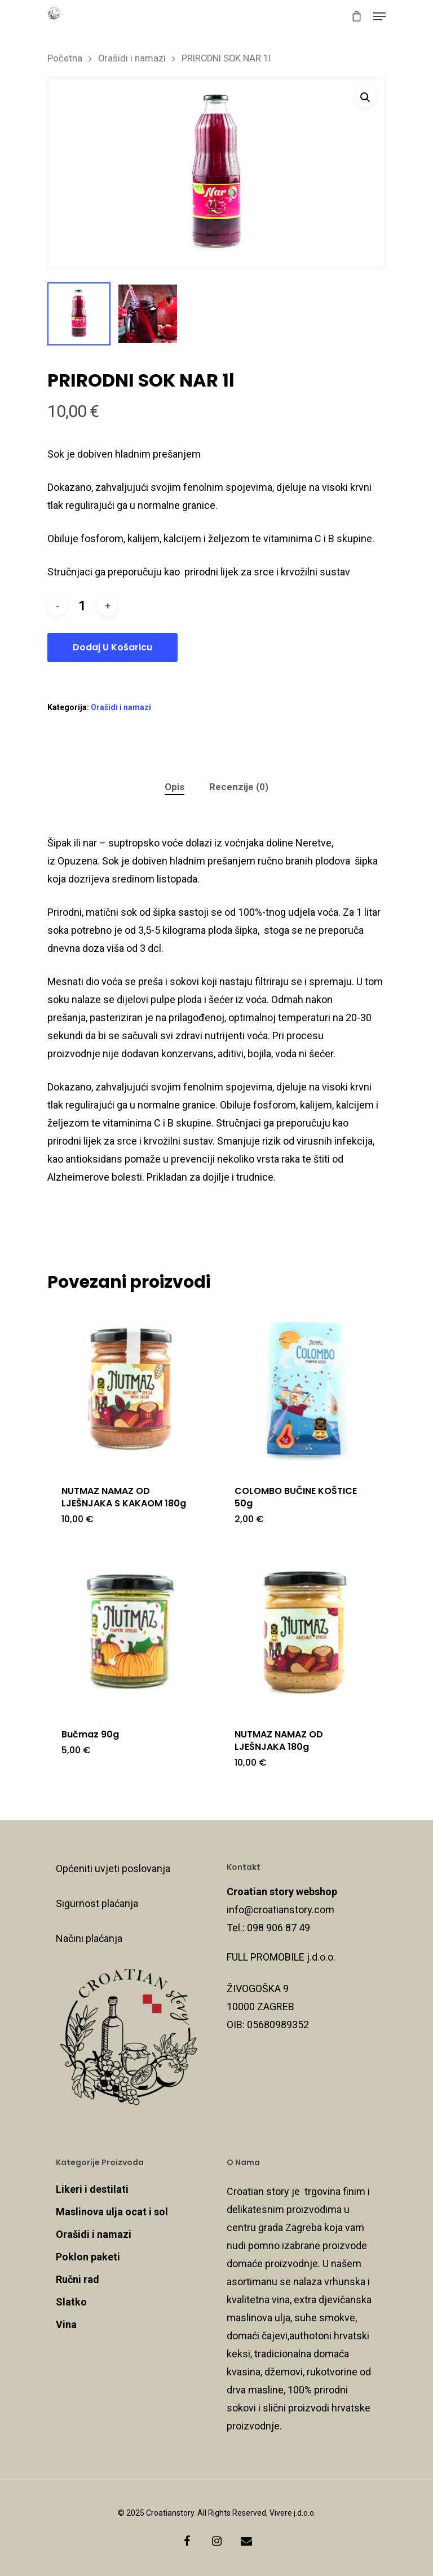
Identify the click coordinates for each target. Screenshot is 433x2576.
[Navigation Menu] (379, 16)
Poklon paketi (88, 2257)
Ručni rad (77, 2279)
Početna (64, 58)
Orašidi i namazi (132, 58)
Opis (174, 786)
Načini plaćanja (89, 1938)
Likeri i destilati (92, 2189)
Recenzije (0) (238, 786)
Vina (66, 2324)
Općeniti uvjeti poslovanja (113, 1868)
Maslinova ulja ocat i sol (112, 2212)
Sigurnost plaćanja (97, 1903)
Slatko (71, 2302)
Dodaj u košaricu (112, 647)
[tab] (174, 787)
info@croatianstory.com (280, 1910)
